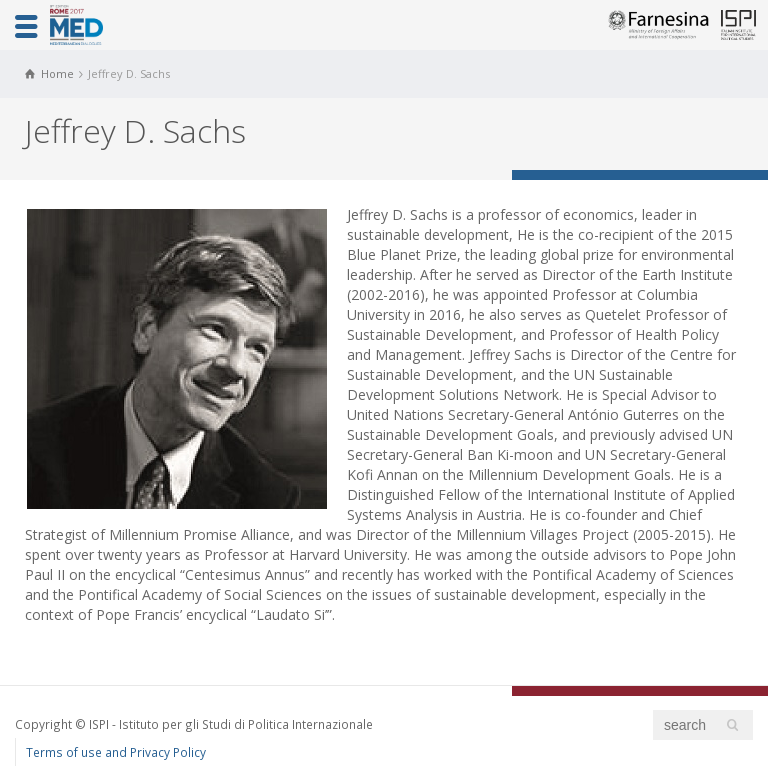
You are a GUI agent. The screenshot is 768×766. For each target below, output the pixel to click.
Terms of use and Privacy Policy (116, 752)
